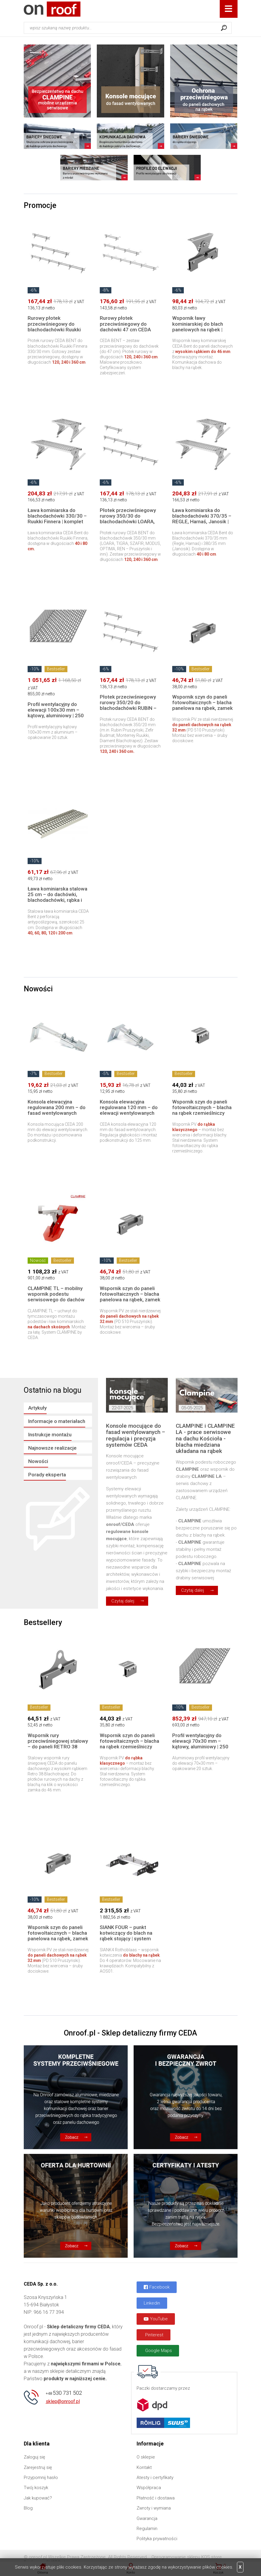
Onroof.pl (52, 9)
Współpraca (149, 2487)
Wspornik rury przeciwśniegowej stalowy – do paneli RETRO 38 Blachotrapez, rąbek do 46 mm (58, 1746)
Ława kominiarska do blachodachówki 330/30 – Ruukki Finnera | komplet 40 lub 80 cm (57, 518)
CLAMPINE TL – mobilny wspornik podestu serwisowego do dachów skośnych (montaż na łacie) (56, 1299)
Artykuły (37, 1408)
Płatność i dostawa (156, 2498)
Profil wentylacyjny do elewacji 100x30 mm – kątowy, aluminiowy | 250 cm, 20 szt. (56, 712)
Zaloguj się (34, 2457)
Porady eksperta (47, 1475)
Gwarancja (147, 2518)
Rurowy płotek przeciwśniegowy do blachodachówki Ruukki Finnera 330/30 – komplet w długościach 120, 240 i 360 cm (57, 332)
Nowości (38, 1461)
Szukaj (223, 28)
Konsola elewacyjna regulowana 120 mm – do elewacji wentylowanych (129, 1107)
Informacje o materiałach (56, 1421)
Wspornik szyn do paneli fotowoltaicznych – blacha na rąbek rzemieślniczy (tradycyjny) (202, 1110)
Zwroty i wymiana (154, 2508)
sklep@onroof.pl (63, 2401)
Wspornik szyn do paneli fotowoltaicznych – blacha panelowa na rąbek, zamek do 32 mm (202, 705)
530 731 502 (64, 2393)
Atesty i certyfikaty (155, 2477)
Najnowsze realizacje (52, 1448)
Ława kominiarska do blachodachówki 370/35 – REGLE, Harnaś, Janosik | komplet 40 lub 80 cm (201, 518)
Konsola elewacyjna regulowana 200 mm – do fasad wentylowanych (57, 1107)
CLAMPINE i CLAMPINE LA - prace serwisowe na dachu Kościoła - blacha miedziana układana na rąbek (205, 1438)
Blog (28, 2508)
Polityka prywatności (157, 2538)
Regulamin (147, 2528)
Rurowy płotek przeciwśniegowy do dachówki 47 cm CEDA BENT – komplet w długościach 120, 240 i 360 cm (125, 332)
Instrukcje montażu (50, 1435)
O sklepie (146, 2457)
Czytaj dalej (122, 1601)
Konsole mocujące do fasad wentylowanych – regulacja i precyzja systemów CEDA (135, 1435)
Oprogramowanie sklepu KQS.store (186, 2557)
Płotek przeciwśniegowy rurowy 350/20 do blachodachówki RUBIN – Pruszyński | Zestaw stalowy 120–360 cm (128, 708)
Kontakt (144, 2467)
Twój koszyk (36, 2487)
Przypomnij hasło (41, 2477)
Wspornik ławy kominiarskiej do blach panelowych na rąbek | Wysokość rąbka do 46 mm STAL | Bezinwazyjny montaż (200, 332)
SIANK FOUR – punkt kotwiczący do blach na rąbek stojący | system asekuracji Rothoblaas (126, 1935)
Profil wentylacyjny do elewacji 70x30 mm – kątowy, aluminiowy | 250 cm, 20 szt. (200, 1743)
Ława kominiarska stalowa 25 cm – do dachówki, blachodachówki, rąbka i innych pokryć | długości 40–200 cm (57, 900)
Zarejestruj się (38, 2467)
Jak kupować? (38, 2498)
